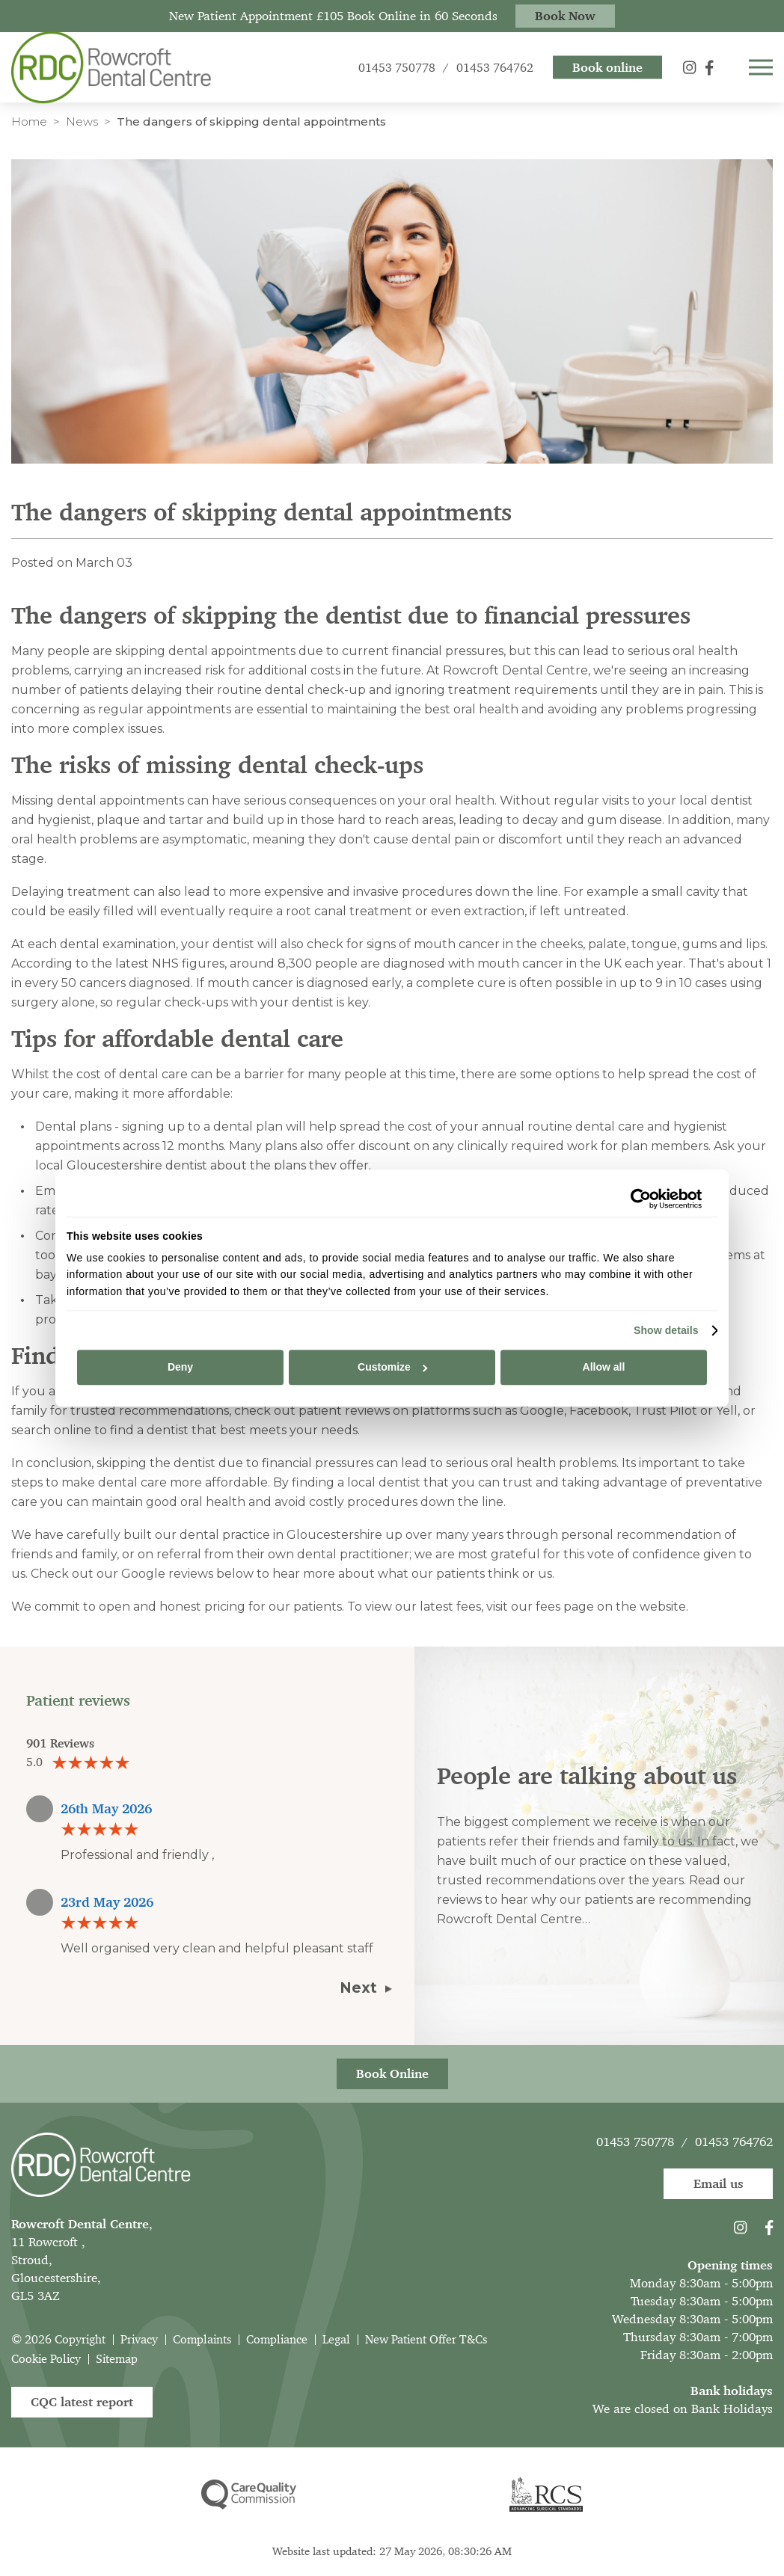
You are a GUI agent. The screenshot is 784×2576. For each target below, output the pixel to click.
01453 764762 (734, 2141)
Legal (336, 2339)
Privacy (139, 2339)
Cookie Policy (46, 2359)
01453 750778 (635, 2141)
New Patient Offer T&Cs (426, 2339)
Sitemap (117, 2359)
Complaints (202, 2339)
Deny (180, 1368)
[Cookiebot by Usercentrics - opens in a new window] (636, 1198)
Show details (666, 1330)
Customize (392, 1368)
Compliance (276, 2339)
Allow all (604, 1368)
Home (29, 121)
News (82, 121)
